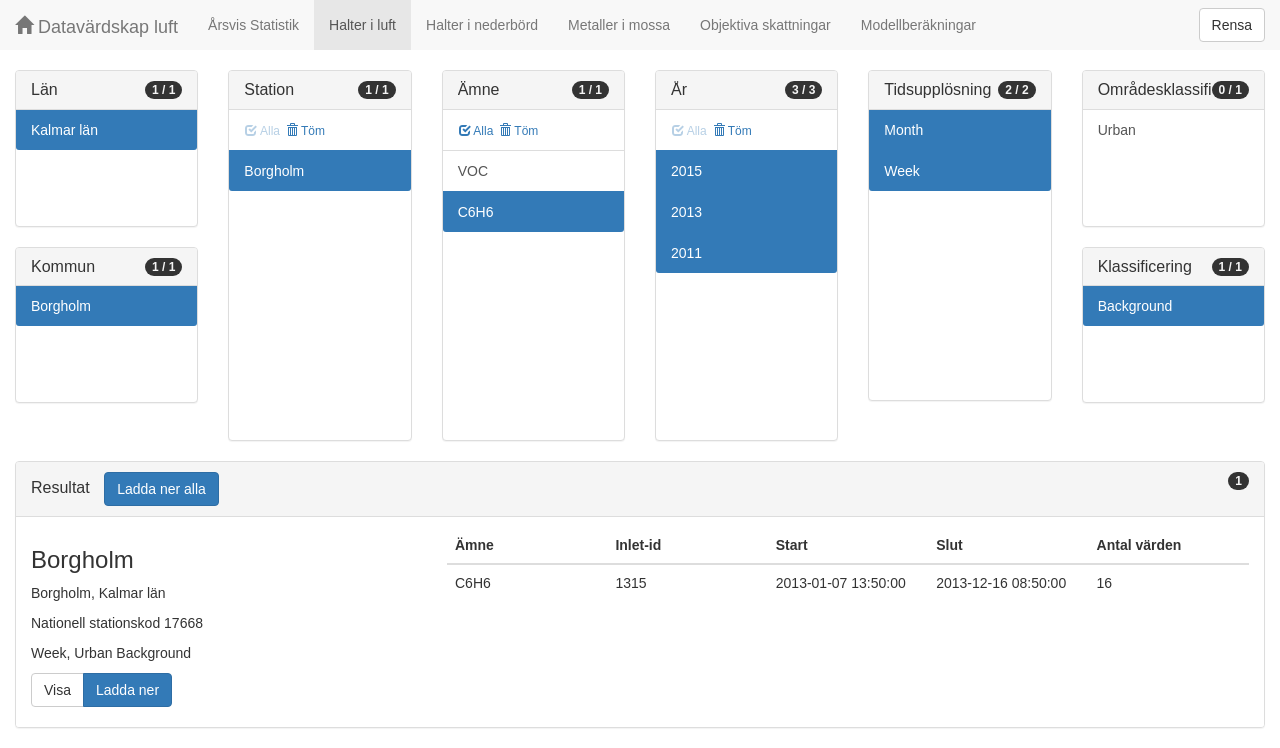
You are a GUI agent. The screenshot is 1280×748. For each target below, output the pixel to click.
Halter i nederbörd (482, 25)
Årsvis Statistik (253, 25)
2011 (686, 253)
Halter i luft (362, 25)
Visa (57, 690)
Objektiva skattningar (765, 25)
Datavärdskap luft (96, 26)
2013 (686, 212)
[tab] (640, 489)
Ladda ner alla (161, 489)
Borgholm (61, 306)
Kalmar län (64, 130)
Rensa (1232, 25)
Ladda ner (127, 690)
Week (902, 171)
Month (903, 130)
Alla (476, 131)
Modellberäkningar (918, 25)
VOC (473, 171)
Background (1135, 306)
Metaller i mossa (619, 25)
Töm (305, 131)
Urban (1117, 130)
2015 (686, 171)
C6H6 (476, 212)
